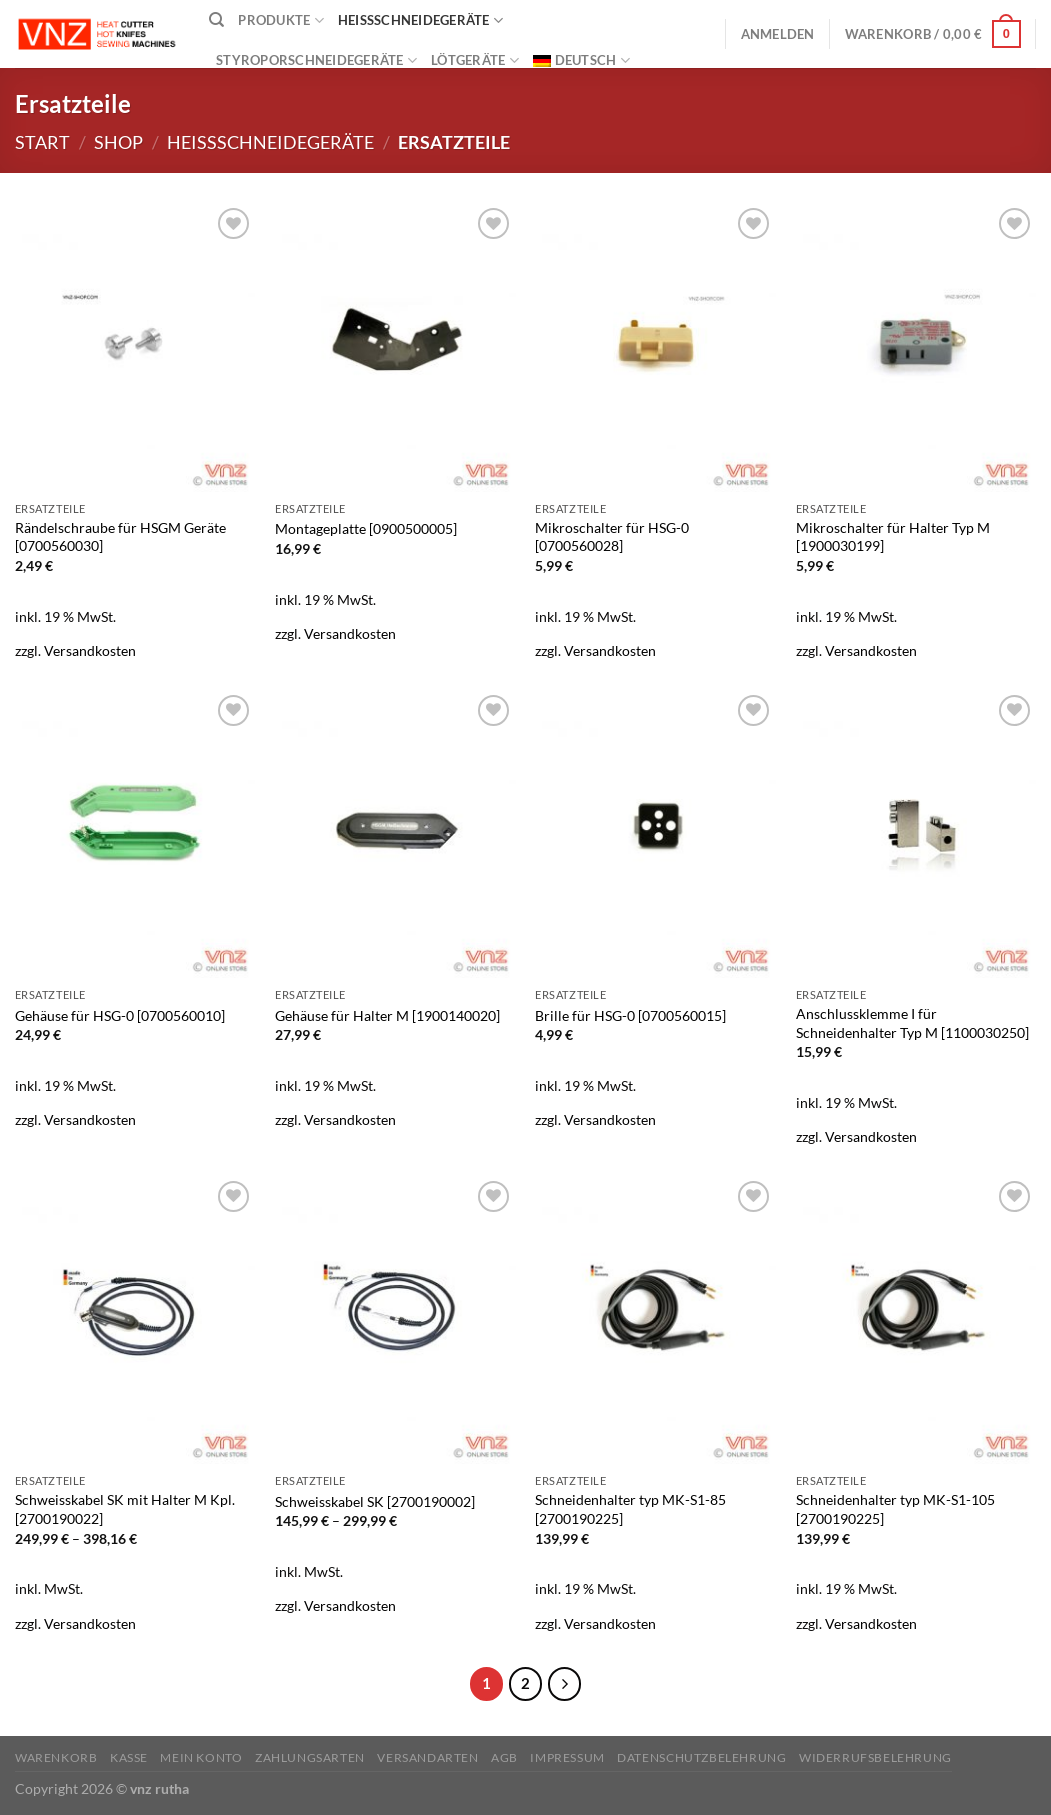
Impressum (567, 1757)
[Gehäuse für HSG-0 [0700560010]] (135, 834)
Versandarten (427, 1757)
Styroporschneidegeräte (316, 60)
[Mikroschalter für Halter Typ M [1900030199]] (916, 347)
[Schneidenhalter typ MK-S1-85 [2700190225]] (655, 1320)
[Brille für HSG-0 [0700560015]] (655, 834)
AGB (504, 1757)
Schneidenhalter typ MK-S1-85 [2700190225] (630, 1509)
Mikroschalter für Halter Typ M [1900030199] (893, 537)
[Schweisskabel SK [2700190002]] (395, 1320)
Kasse (129, 1757)
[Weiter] (565, 1684)
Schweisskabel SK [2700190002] (375, 1501)
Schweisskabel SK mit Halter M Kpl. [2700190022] (125, 1509)
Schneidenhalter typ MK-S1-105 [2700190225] (895, 1509)
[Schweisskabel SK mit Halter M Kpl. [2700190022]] (135, 1320)
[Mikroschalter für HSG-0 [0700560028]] (655, 347)
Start (42, 142)
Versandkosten (90, 650)
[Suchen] (216, 20)
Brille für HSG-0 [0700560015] (630, 1015)
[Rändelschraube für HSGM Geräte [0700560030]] (135, 347)
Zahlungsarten (310, 1757)
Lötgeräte (475, 60)
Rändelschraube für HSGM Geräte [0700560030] (120, 537)
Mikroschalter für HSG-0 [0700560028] (612, 537)
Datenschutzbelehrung (701, 1757)
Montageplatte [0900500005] (366, 528)
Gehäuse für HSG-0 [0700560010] (120, 1015)
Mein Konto (201, 1757)
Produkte (281, 20)
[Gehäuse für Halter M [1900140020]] (395, 834)
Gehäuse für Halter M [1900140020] (387, 1015)
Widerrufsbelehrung (875, 1757)
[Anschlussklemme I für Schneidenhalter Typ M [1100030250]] (916, 834)
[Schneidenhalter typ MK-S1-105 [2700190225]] (916, 1320)
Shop (118, 142)
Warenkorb (56, 1757)
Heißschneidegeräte (420, 20)
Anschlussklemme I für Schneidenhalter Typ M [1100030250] (912, 1023)
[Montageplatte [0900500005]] (395, 347)
